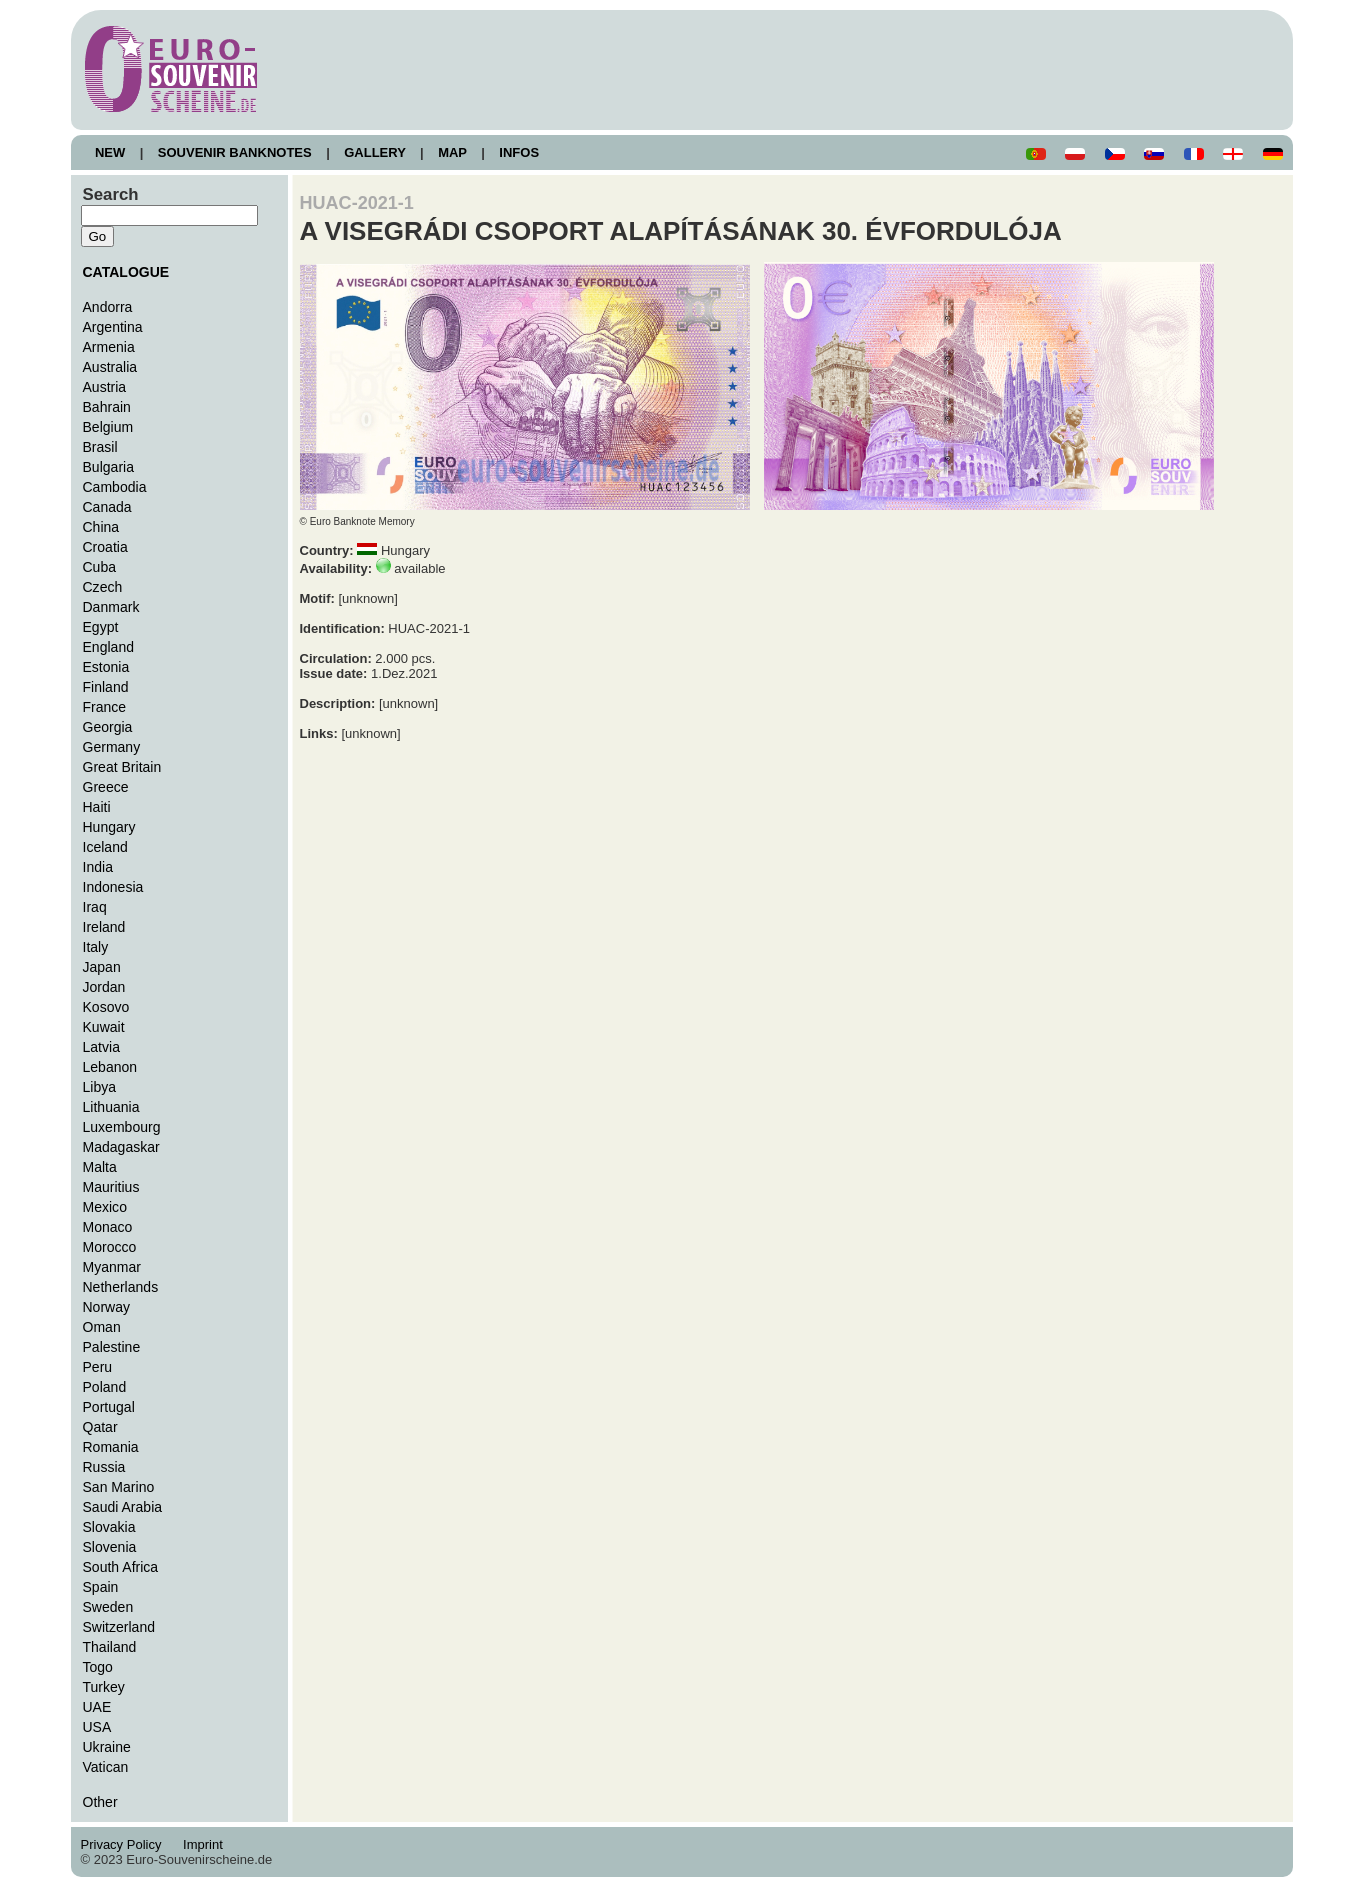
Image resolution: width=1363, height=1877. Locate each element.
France (105, 707)
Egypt (101, 627)
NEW (110, 152)
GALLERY (375, 152)
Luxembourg (122, 1127)
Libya (100, 1087)
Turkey (104, 1687)
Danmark (111, 607)
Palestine (112, 1347)
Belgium (108, 427)
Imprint (206, 1844)
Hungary (109, 827)
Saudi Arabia (123, 1507)
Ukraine (107, 1747)
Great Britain (122, 767)
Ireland (104, 927)
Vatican (106, 1767)
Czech (103, 587)
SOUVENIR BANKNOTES (234, 152)
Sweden (108, 1607)
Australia (110, 367)
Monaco (108, 1227)
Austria (105, 387)
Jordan (104, 987)
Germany (112, 747)
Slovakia (109, 1527)
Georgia (108, 727)
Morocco (110, 1247)
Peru (98, 1367)
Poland (105, 1387)
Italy (96, 947)
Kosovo (106, 1007)
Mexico (105, 1207)
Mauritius (111, 1187)
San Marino (119, 1487)
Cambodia (115, 487)
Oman (102, 1327)
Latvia (101, 1047)
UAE (97, 1707)
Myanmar (112, 1267)
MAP (453, 152)
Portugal (109, 1407)
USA (97, 1727)
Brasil (100, 447)
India (98, 867)
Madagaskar (121, 1147)
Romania (111, 1447)
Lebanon (110, 1067)
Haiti (97, 807)
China (101, 527)
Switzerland (119, 1627)
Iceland (105, 847)
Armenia (109, 347)
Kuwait (104, 1027)
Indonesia (113, 887)
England (108, 647)
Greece (106, 787)
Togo (98, 1667)
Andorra (108, 307)
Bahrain (107, 407)
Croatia (105, 547)
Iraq (95, 907)
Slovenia (110, 1547)
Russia (104, 1467)
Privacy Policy (127, 1844)
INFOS (519, 152)
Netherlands (121, 1287)
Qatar (100, 1427)
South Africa (121, 1567)
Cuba (100, 567)
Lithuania (111, 1107)
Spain (101, 1587)
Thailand (110, 1647)
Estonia (106, 667)
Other (100, 1802)
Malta (100, 1167)
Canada (107, 507)
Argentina (113, 327)
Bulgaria (108, 467)
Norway (107, 1307)
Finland (106, 687)
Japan (102, 967)
